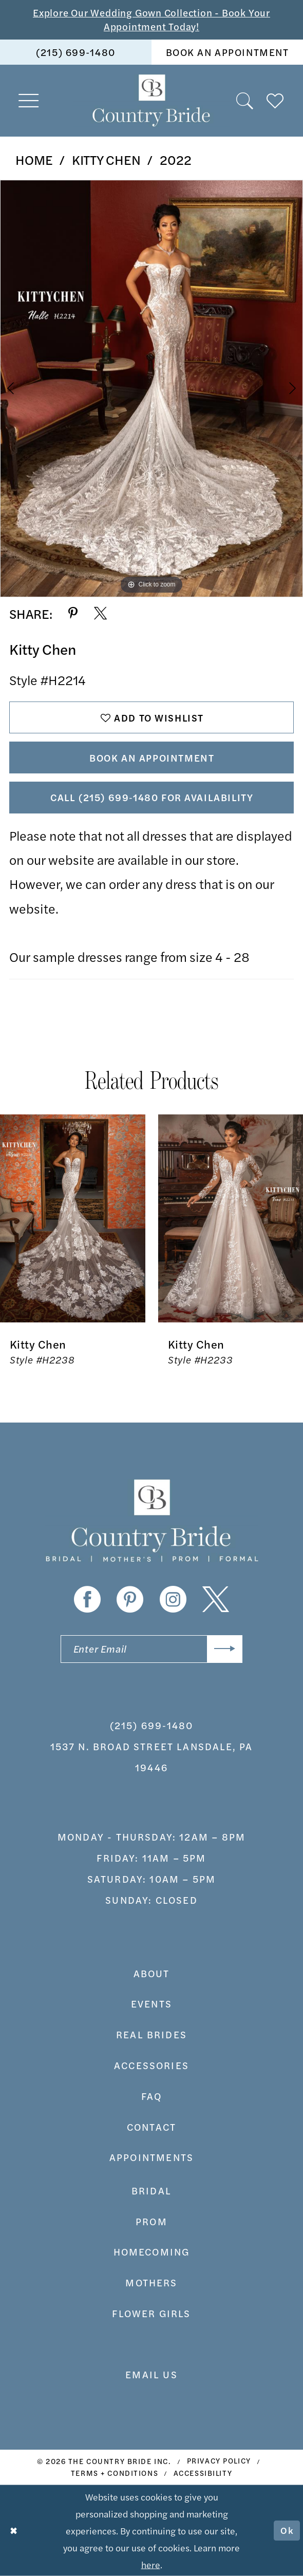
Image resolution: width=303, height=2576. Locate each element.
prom (151, 2221)
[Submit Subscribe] (224, 1649)
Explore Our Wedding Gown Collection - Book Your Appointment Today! (151, 19)
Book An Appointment (151, 758)
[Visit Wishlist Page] (275, 101)
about (152, 1973)
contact (151, 2127)
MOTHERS (151, 2282)
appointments (151, 2157)
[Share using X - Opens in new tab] (100, 613)
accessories (151, 2065)
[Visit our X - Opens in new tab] (215, 1599)
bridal (151, 2191)
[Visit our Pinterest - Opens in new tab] (130, 1599)
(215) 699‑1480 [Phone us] (75, 52)
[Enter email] (151, 1649)
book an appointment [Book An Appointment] (227, 52)
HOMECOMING (151, 2252)
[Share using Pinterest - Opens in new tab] (73, 613)
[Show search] (245, 101)
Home (34, 159)
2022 (176, 159)
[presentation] (72, 1218)
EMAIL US (151, 2374)
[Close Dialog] (14, 2530)
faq (151, 2096)
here (150, 2564)
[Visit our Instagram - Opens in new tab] (173, 1599)
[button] (29, 100)
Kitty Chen (106, 159)
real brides (151, 2034)
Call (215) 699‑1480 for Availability (151, 797)
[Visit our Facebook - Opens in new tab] (87, 1599)
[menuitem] (76, 52)
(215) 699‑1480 (152, 1725)
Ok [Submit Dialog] (287, 2530)
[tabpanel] (151, 388)
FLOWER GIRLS (151, 2313)
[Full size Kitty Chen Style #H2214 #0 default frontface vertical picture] (151, 388)
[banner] (152, 100)
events (151, 2004)
